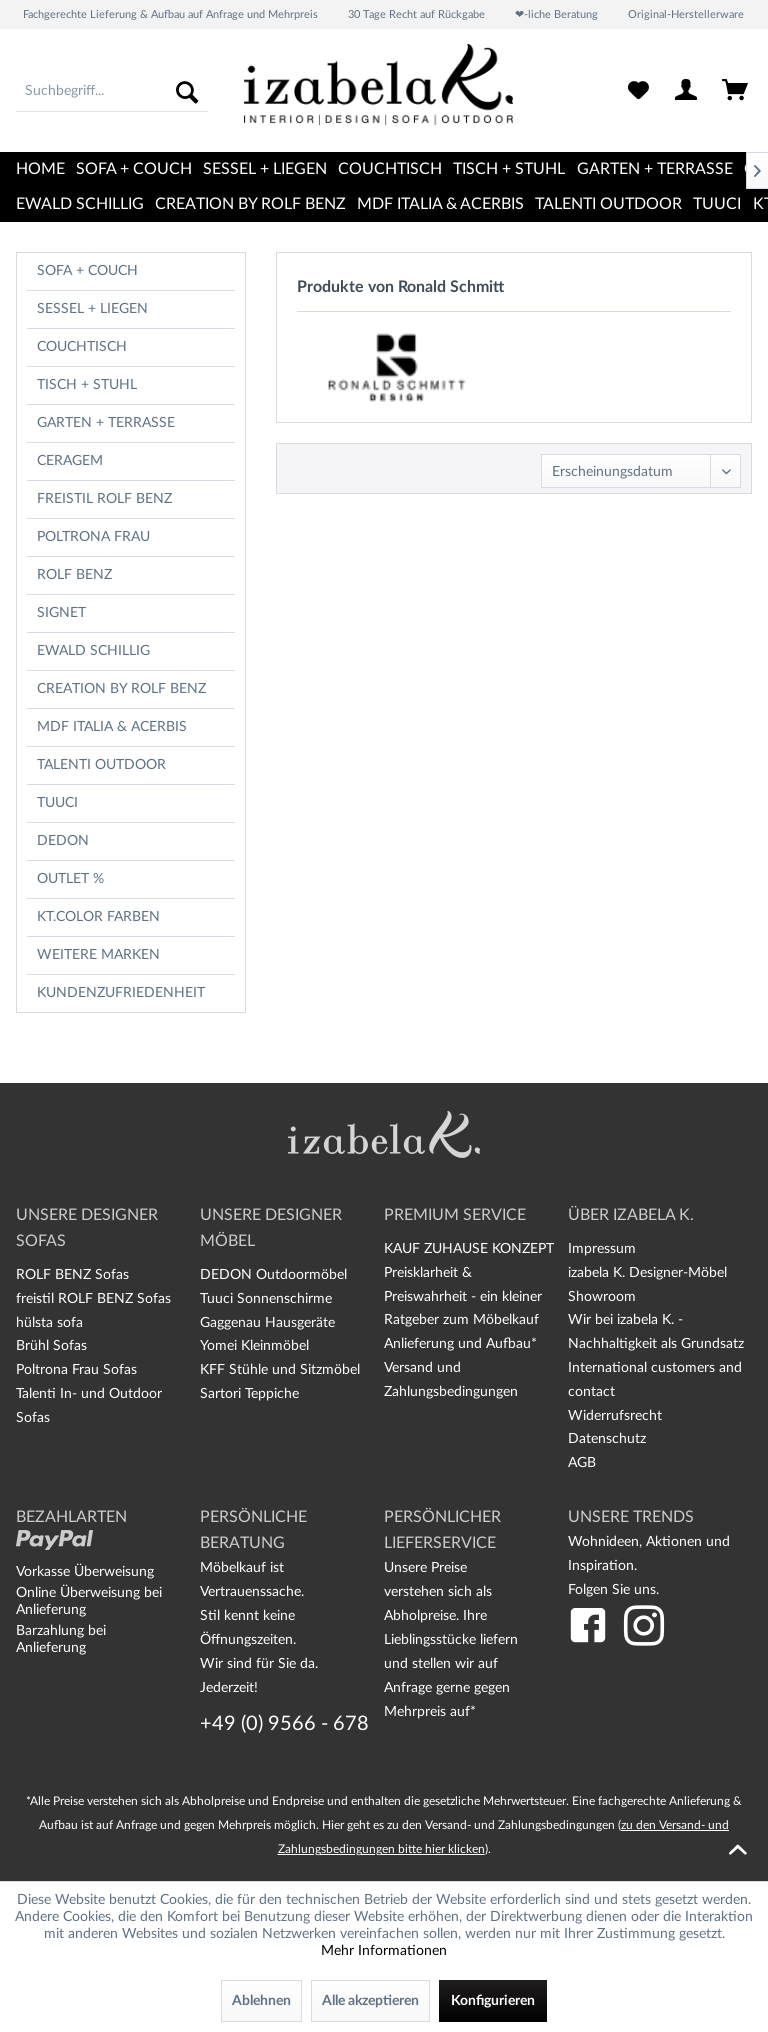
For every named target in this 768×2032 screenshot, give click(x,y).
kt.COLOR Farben (98, 917)
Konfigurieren (493, 2001)
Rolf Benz (74, 575)
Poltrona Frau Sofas (76, 1370)
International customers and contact (655, 1380)
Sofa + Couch (87, 271)
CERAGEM (70, 461)
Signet (61, 613)
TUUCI (57, 803)
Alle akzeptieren (370, 2001)
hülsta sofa (49, 1323)
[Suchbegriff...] (112, 92)
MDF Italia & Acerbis (112, 727)
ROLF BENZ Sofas (72, 1275)
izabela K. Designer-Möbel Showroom (647, 1285)
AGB (582, 1463)
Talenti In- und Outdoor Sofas (89, 1406)
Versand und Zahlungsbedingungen (451, 1380)
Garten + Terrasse (106, 423)
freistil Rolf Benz (104, 499)
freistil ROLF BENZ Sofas (93, 1299)
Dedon (63, 841)
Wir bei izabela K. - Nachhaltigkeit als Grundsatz (656, 1332)
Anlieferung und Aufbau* (460, 1344)
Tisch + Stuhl (87, 385)
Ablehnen (261, 2001)
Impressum (602, 1249)
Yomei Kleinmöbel (254, 1346)
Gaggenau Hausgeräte (267, 1323)
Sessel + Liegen (92, 309)
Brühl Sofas (51, 1346)
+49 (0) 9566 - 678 (284, 1724)
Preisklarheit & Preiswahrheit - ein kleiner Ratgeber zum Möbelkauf (463, 1297)
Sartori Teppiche (249, 1394)
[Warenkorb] (736, 92)
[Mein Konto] (687, 92)
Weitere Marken (98, 955)
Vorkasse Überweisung (85, 1572)
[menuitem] (112, 92)
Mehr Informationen (384, 1951)
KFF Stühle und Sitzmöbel (280, 1370)
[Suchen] (187, 92)
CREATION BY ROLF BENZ (121, 689)
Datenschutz (607, 1439)
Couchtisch (82, 347)
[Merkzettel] (638, 92)
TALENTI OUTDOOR (101, 765)
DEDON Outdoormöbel (273, 1275)
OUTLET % (70, 879)
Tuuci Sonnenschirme (266, 1299)
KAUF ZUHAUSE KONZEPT (469, 1249)
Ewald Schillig (93, 651)
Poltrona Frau (93, 537)
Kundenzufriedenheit (121, 993)
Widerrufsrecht (615, 1416)
